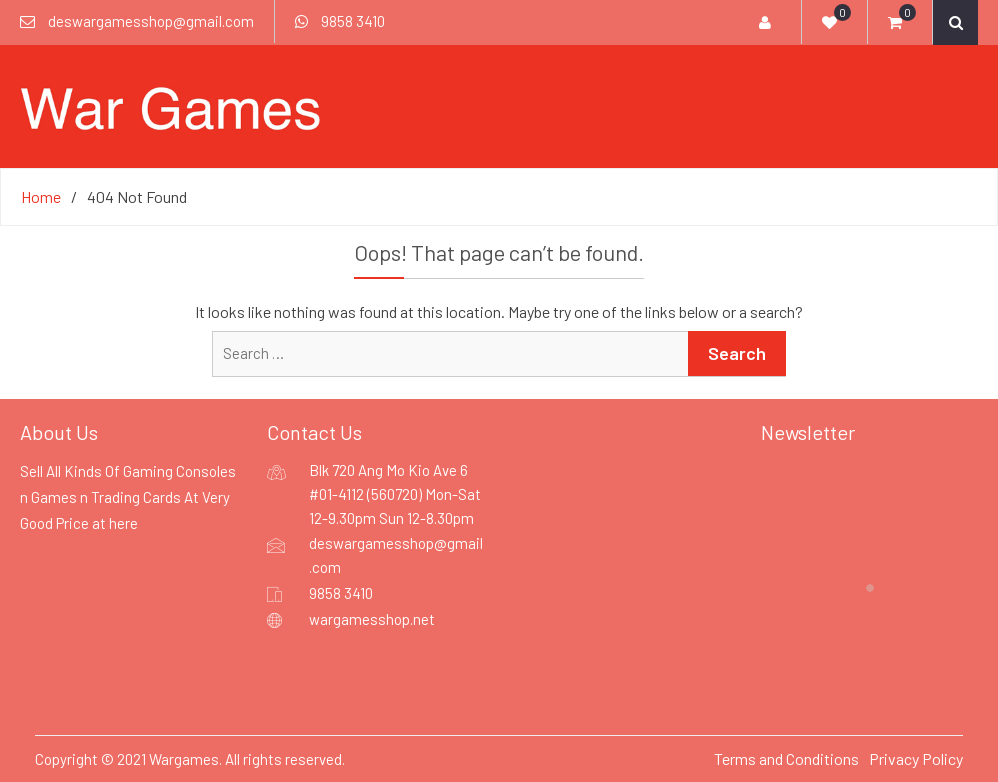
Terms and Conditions (786, 758)
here (123, 523)
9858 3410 (353, 21)
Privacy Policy (916, 758)
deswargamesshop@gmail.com (151, 21)
